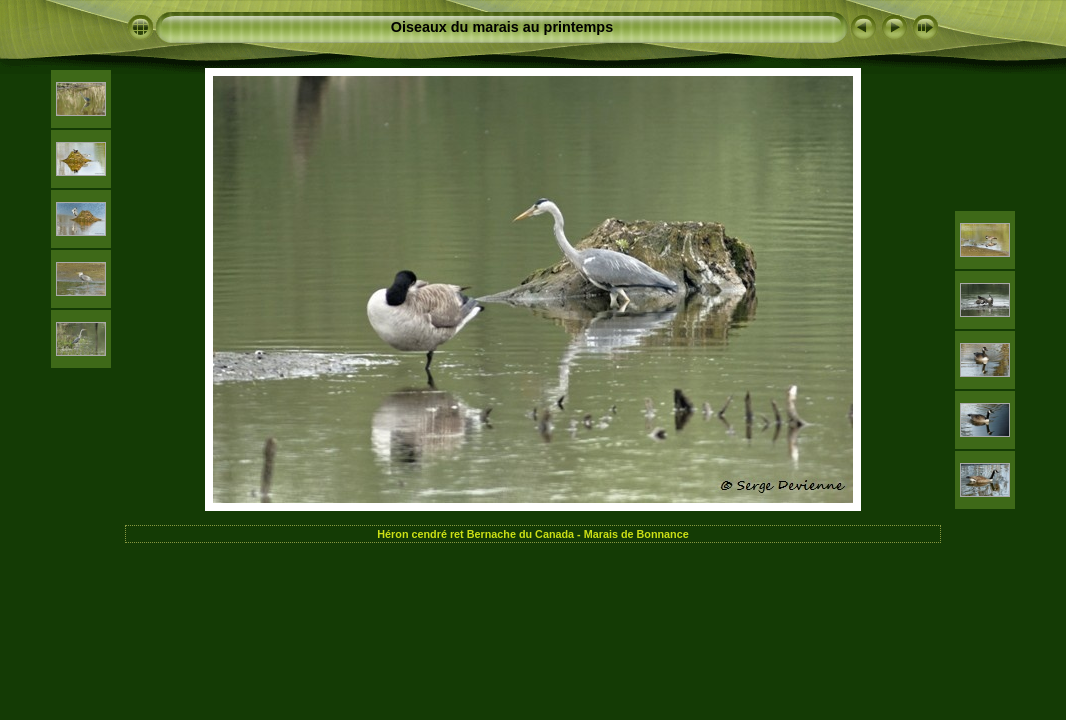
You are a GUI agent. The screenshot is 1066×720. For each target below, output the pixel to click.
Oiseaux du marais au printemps (502, 27)
